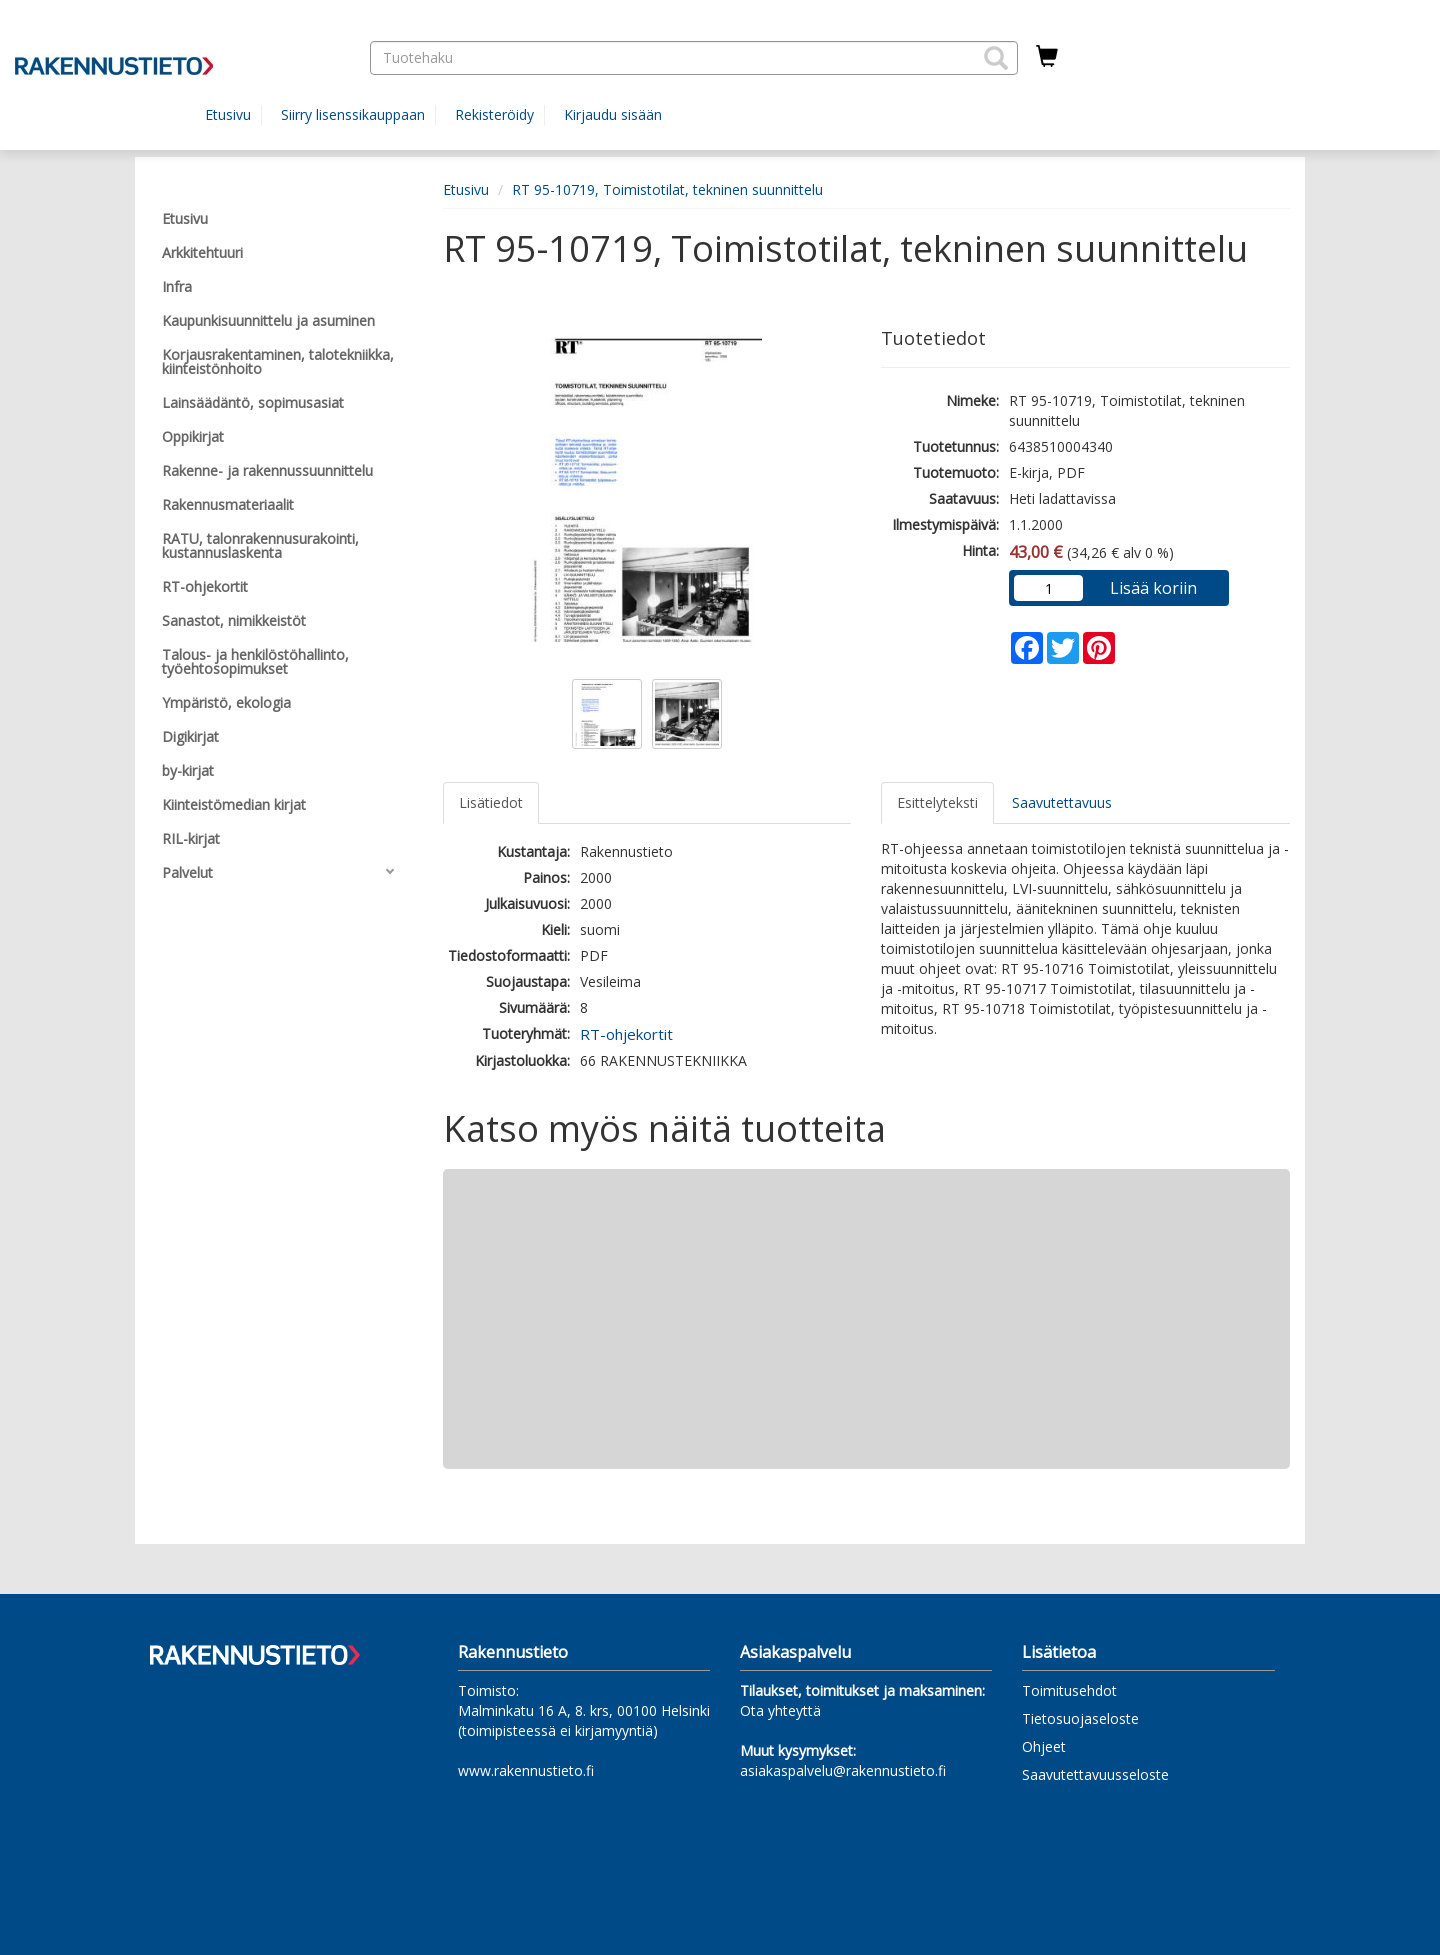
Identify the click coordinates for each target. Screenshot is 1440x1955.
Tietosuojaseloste (1080, 1718)
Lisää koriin (1153, 588)
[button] (996, 58)
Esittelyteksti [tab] (937, 802)
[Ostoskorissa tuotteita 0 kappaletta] (1047, 57)
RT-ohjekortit (626, 1034)
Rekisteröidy (494, 114)
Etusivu (228, 114)
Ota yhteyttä (780, 1710)
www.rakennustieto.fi (526, 1770)
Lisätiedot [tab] (491, 802)
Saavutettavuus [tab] (1062, 802)
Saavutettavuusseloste (1095, 1774)
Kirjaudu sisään (613, 114)
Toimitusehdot (1069, 1690)
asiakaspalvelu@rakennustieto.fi (843, 1770)
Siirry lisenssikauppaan (353, 114)
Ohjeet (1044, 1746)
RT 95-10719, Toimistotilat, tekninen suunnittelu (667, 189)
